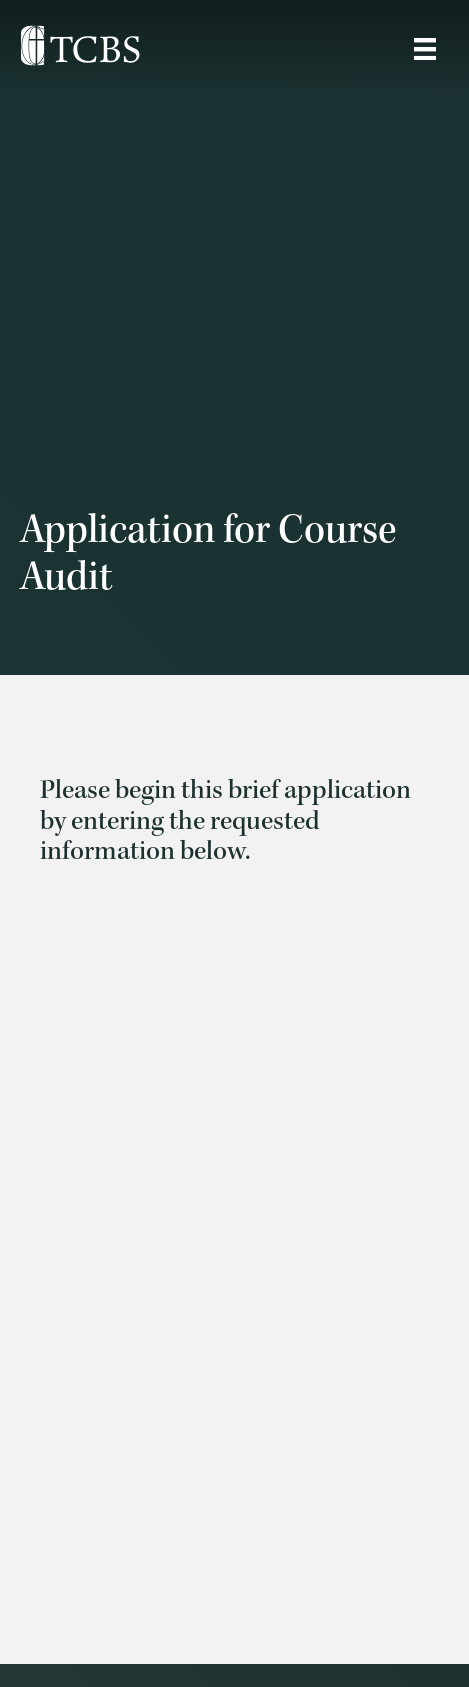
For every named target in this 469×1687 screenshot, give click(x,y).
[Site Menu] (425, 49)
